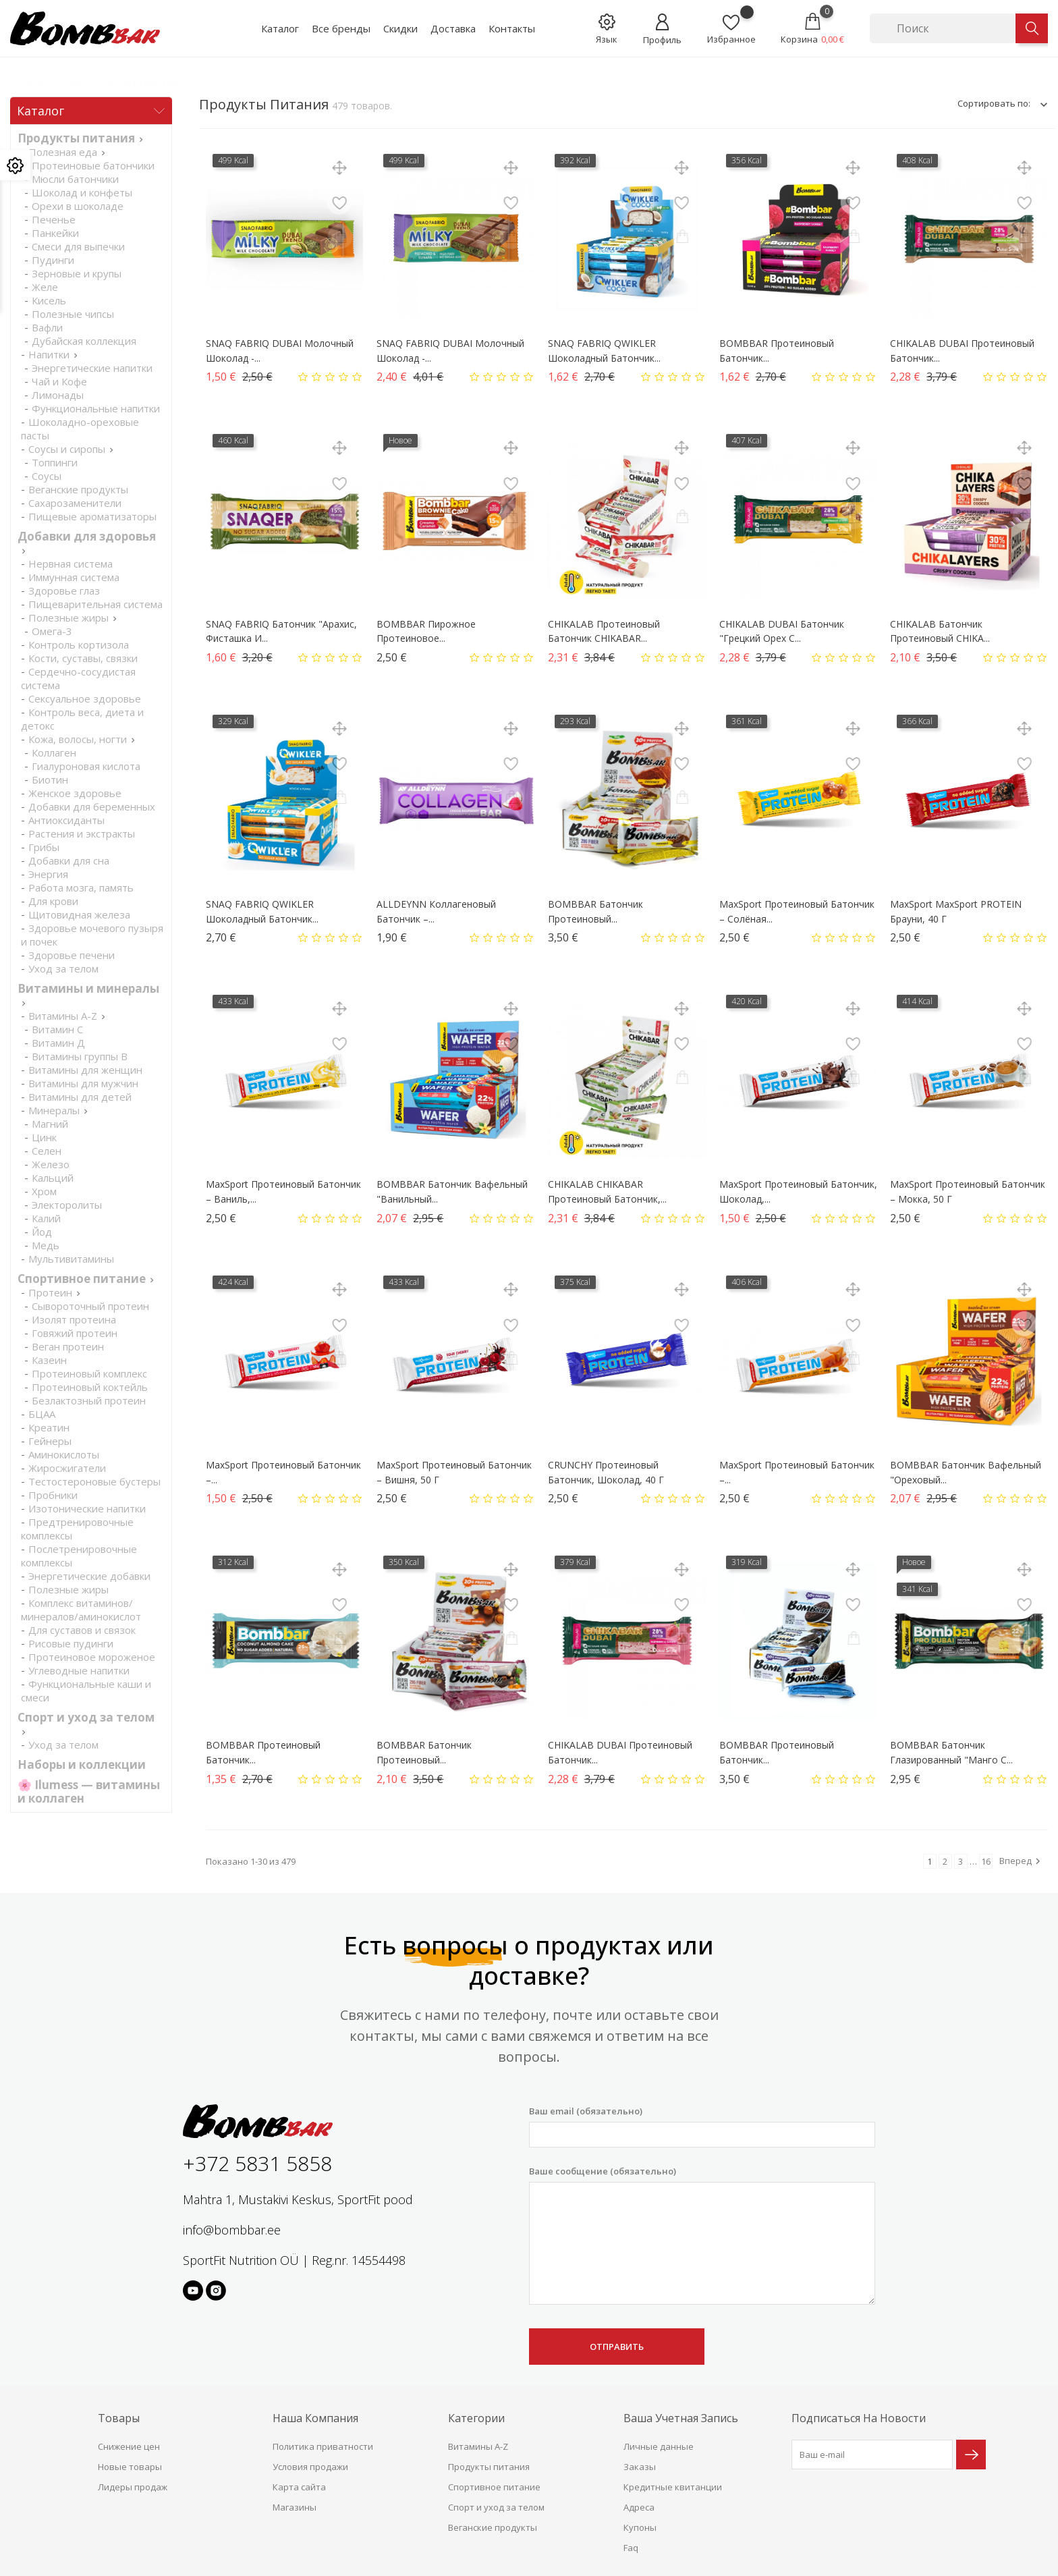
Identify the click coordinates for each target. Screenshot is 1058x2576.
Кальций (53, 1177)
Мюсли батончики (75, 179)
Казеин (49, 1360)
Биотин (50, 779)
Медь (45, 1245)
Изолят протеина (74, 1319)
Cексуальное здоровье (84, 698)
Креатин (48, 1427)
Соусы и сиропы (66, 449)
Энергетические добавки (89, 1576)
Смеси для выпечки (78, 246)
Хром (44, 1191)
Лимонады (58, 395)
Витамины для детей (80, 1096)
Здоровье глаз (64, 590)
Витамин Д (58, 1042)
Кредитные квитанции (672, 2487)
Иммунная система (73, 577)
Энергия (48, 874)
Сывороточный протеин (90, 1306)
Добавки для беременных (91, 806)
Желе (45, 287)
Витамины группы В (80, 1056)
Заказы (639, 2467)
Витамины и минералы (88, 988)
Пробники (53, 1495)
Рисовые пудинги (70, 1643)
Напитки (48, 354)
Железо (50, 1164)
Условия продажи (310, 2467)
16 (986, 1861)
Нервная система (70, 563)
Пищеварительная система (95, 604)
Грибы (43, 847)
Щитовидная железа (79, 914)
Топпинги (55, 462)
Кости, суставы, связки (83, 658)
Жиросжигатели (67, 1468)
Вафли (47, 327)
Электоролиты (67, 1204)
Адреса (639, 2507)
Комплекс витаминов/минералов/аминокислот (81, 1609)
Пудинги (53, 260)
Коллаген (54, 752)
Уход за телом (63, 968)
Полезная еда (62, 152)
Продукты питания (76, 138)
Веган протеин (68, 1346)
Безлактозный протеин (89, 1400)
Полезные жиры (68, 617)
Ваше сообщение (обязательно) (702, 2235)
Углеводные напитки (79, 1670)
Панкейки (55, 233)
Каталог (280, 28)
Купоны (640, 2527)
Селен (46, 1150)
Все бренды (341, 28)
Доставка (453, 28)
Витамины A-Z (62, 1015)
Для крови (53, 901)
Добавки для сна (68, 860)
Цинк (44, 1137)
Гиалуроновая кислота (86, 766)
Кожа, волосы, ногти (77, 739)
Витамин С (57, 1029)
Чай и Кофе (59, 381)
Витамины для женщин (85, 1069)
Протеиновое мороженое (91, 1657)
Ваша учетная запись (680, 2418)
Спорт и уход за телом (86, 1717)
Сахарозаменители (74, 503)
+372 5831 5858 (257, 2163)
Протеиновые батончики (93, 165)
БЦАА (41, 1414)
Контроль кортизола (78, 644)
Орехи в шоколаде (77, 206)
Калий (46, 1218)
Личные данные (658, 2446)
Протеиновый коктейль (90, 1387)
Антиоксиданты (66, 820)
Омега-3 (52, 631)
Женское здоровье (74, 793)
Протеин (50, 1292)
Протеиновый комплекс (89, 1373)
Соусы (46, 476)
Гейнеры (50, 1441)
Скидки (400, 28)
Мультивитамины (71, 1258)
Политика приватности (323, 2446)
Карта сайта (299, 2487)
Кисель (49, 300)
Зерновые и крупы (76, 273)
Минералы (54, 1110)
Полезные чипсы (73, 314)
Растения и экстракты (81, 833)
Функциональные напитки (96, 408)
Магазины (294, 2507)
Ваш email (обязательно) (702, 2126)
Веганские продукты (78, 489)
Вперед (1021, 1861)
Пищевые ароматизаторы (92, 516)
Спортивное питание (82, 1278)
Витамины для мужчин (83, 1083)
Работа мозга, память (81, 887)
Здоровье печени (71, 955)
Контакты (512, 28)
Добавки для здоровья (87, 536)
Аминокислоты (63, 1454)
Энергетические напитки (92, 368)
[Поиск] (942, 28)
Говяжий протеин (74, 1333)
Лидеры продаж (132, 2487)
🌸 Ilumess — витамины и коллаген (89, 1791)
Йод (42, 1231)
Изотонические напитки (87, 1508)
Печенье (54, 219)
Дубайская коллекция (84, 341)
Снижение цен (129, 2446)
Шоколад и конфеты (82, 192)
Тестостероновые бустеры (94, 1481)
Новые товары (130, 2467)
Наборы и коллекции (82, 1764)
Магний (50, 1123)
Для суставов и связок (82, 1630)
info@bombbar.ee (232, 2230)
